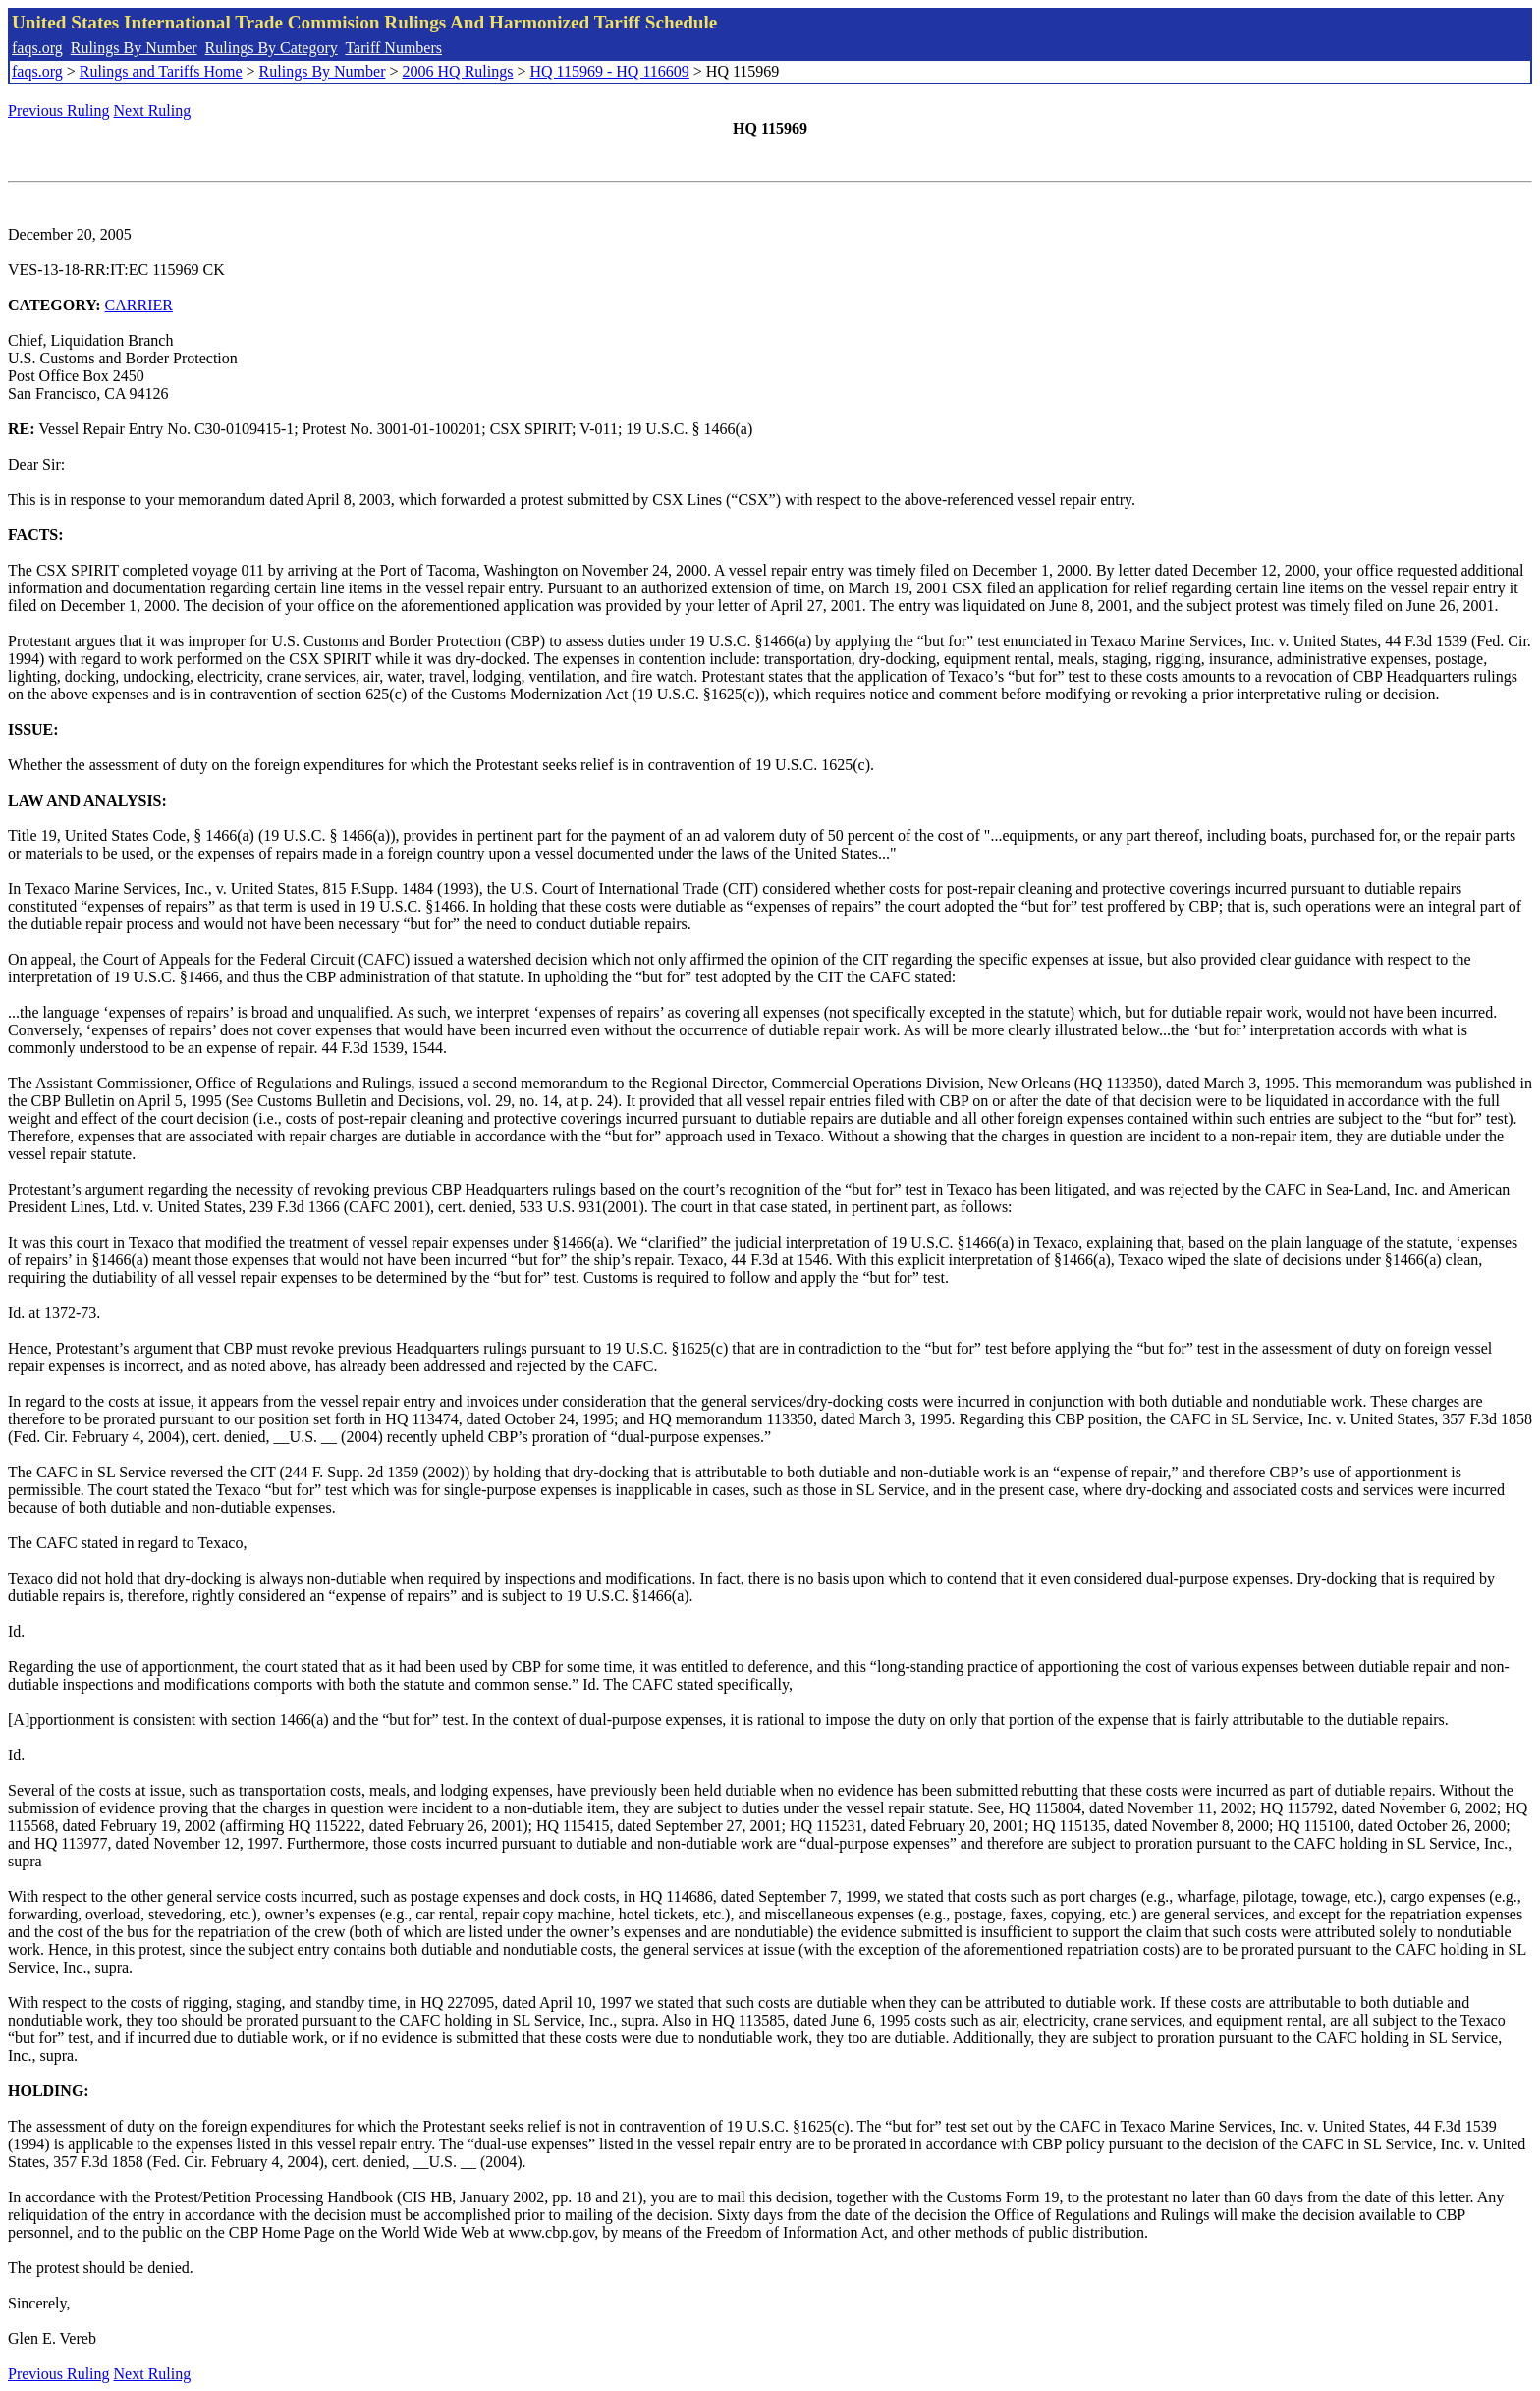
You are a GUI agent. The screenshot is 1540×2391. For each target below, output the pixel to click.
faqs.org (37, 47)
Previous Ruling (59, 110)
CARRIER (139, 305)
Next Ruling (153, 110)
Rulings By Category (271, 47)
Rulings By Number (134, 47)
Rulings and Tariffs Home (161, 71)
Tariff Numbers (393, 47)
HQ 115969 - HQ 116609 (608, 71)
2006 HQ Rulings (458, 71)
